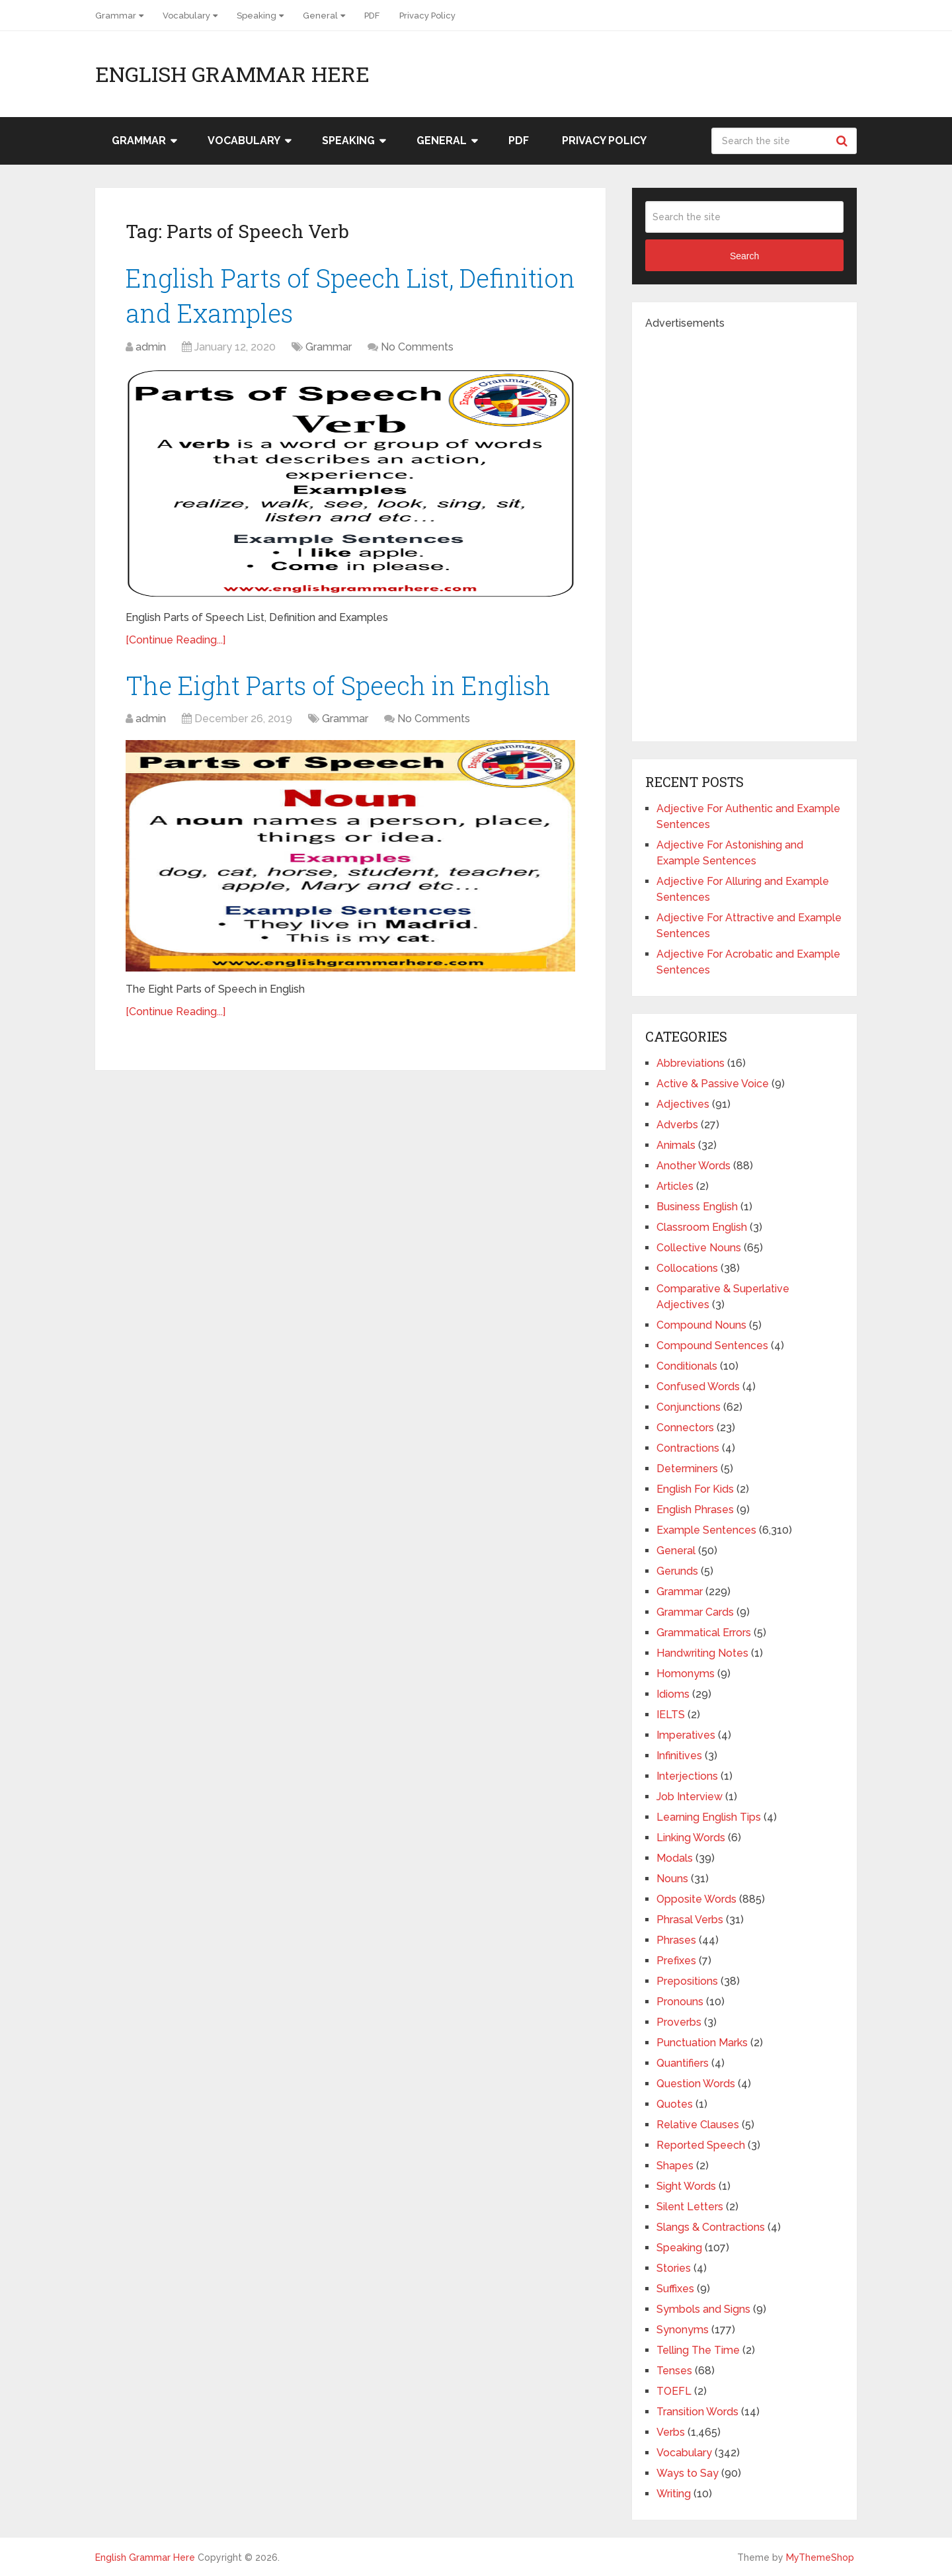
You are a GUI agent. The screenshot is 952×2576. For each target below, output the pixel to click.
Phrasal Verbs (689, 1919)
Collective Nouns (698, 1247)
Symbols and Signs (703, 2309)
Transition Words (697, 2411)
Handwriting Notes (702, 1653)
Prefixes (676, 1960)
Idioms (673, 1694)
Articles (675, 1186)
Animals (675, 1145)
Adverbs (677, 1124)
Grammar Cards (695, 1612)
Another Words (693, 1165)
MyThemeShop (820, 2557)
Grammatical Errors (703, 1632)
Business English (697, 1206)
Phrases (676, 1940)
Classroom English (701, 1227)
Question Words (695, 2083)
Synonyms (682, 2329)
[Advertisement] (744, 529)
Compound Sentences (712, 1345)
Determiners (687, 1468)
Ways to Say (687, 2473)
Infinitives (679, 1755)
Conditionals (686, 1366)
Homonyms (685, 1673)
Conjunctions (688, 1407)
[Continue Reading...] (175, 640)
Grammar (115, 16)
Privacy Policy (427, 16)
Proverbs (678, 2022)
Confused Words (698, 1386)
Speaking (256, 16)
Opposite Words (696, 1899)
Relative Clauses (697, 2124)
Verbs (670, 2432)
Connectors (685, 1427)
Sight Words (686, 2186)
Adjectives (682, 1104)
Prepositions (687, 1981)
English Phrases (695, 1509)
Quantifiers (682, 2063)
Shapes (675, 2165)
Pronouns (679, 2001)
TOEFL (674, 2391)
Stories (673, 2268)
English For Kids (695, 1489)
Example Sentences (706, 1530)
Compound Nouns (701, 1325)
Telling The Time (698, 2350)
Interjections (687, 1776)
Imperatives (685, 1735)
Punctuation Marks (702, 2042)
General (320, 16)
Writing (673, 2493)
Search (843, 141)
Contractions (687, 1448)
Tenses (674, 2370)
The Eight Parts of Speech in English (338, 685)
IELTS (670, 1714)
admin (151, 347)
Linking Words (690, 1837)
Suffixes (675, 2288)
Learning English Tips (708, 1817)
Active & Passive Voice (712, 1083)
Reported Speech (700, 2145)
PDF (371, 16)
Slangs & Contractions (710, 2227)
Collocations (687, 1268)
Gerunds (677, 1571)
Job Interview (689, 1796)
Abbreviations (690, 1063)
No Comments (417, 347)
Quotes (674, 2104)
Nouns (672, 1878)
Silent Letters (689, 2206)
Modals (674, 1858)
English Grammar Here (232, 74)
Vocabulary (186, 16)
